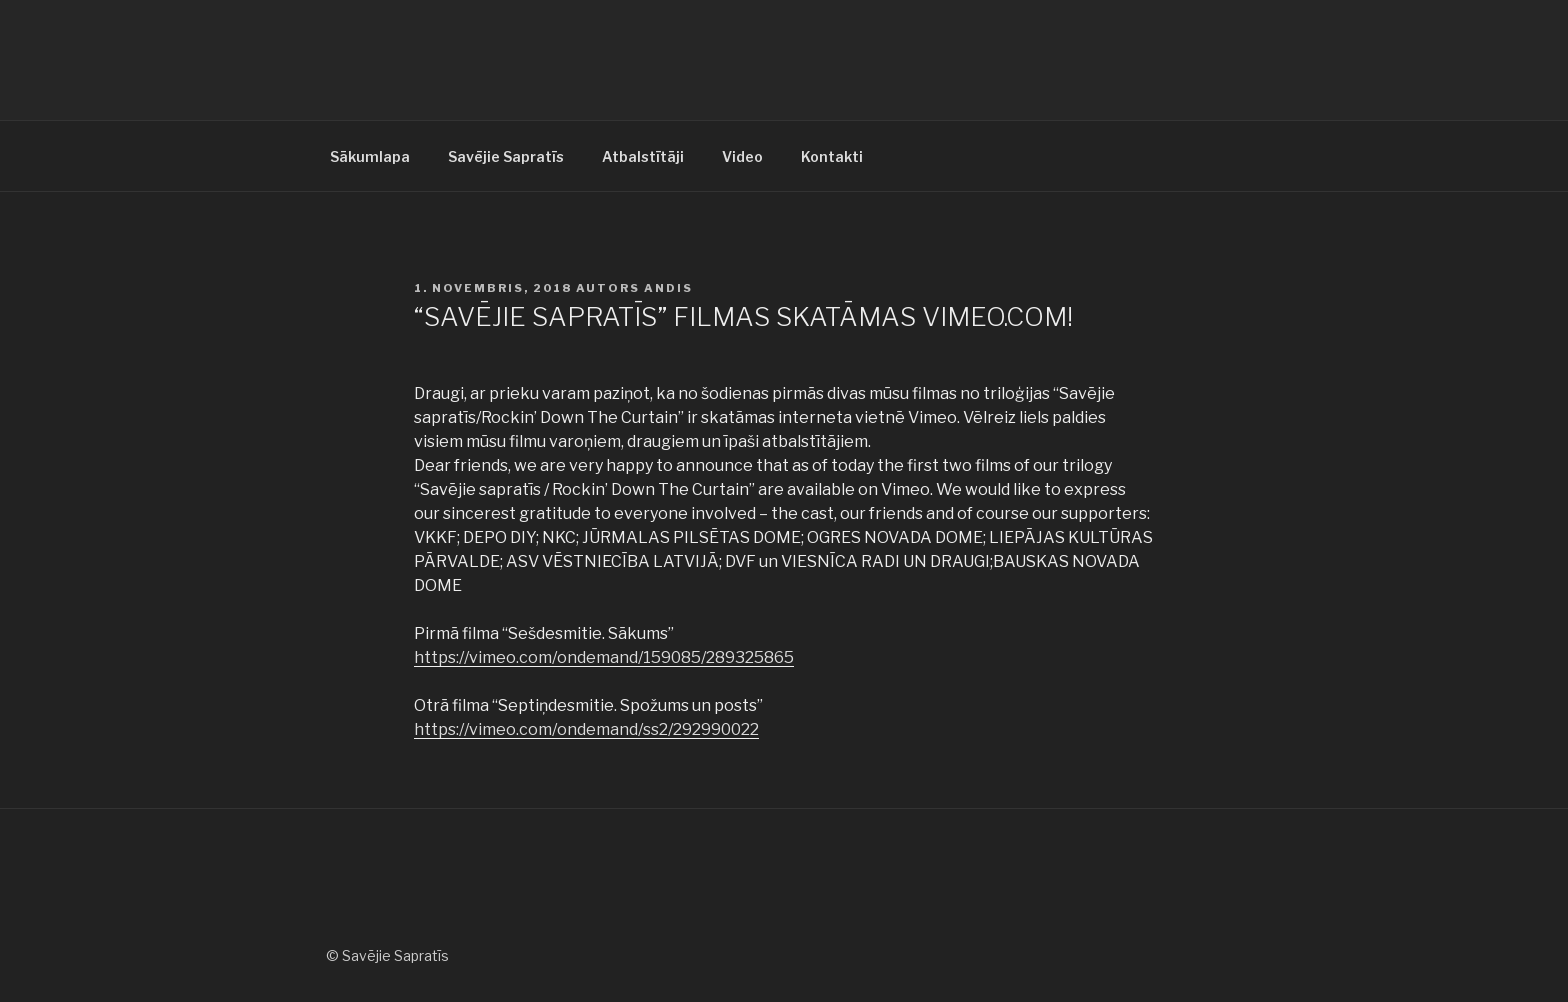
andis (668, 288)
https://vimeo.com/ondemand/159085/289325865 (604, 657)
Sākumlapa (370, 156)
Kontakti (832, 156)
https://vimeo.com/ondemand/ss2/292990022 (586, 729)
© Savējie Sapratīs (387, 955)
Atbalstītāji (643, 156)
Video (742, 156)
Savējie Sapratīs (506, 156)
